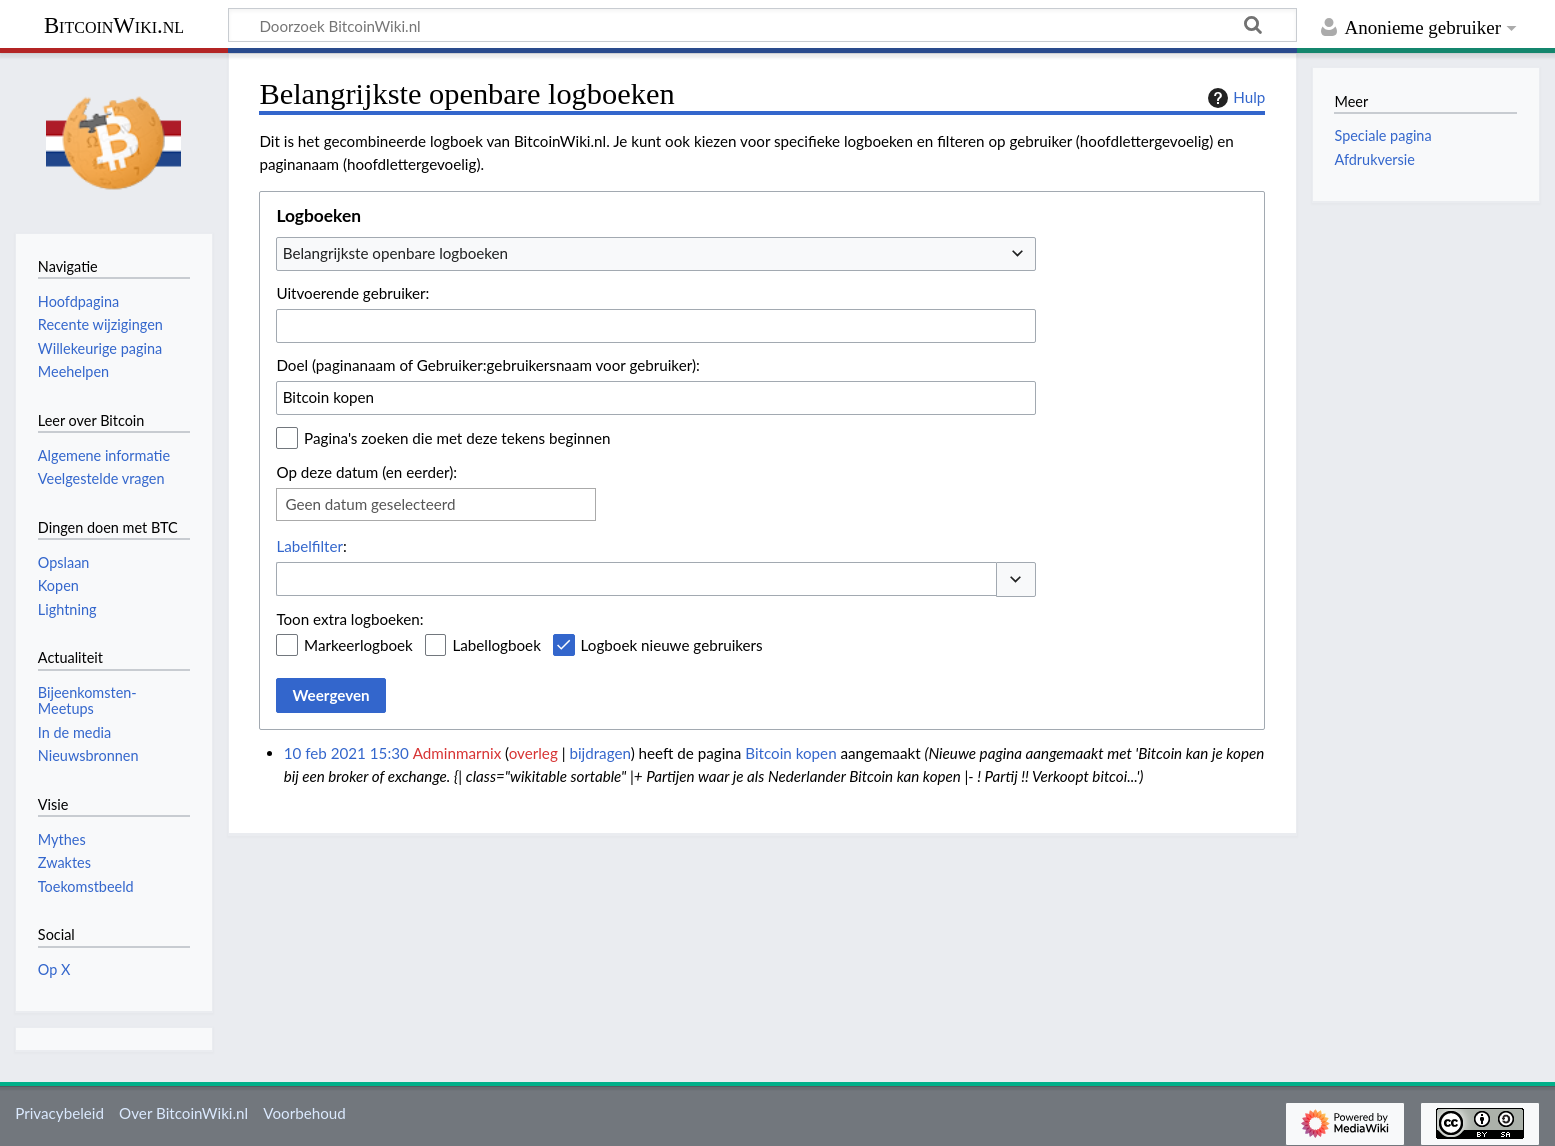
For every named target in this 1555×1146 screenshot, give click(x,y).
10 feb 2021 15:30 (346, 753)
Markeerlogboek (358, 645)
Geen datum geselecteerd (370, 504)
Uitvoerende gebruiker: (352, 293)
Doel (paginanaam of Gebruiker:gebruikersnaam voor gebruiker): (487, 365)
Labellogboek (496, 645)
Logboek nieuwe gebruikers (672, 645)
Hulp (1234, 98)
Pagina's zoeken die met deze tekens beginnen (457, 438)
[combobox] (656, 254)
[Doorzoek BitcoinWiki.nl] (762, 25)
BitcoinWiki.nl (114, 25)
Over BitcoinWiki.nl (183, 1113)
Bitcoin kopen (790, 753)
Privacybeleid (59, 1113)
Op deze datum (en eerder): (366, 472)
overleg (533, 753)
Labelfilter (309, 546)
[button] (1016, 579)
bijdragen (599, 753)
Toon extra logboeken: (349, 619)
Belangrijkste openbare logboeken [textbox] (395, 253)
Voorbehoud (304, 1113)
